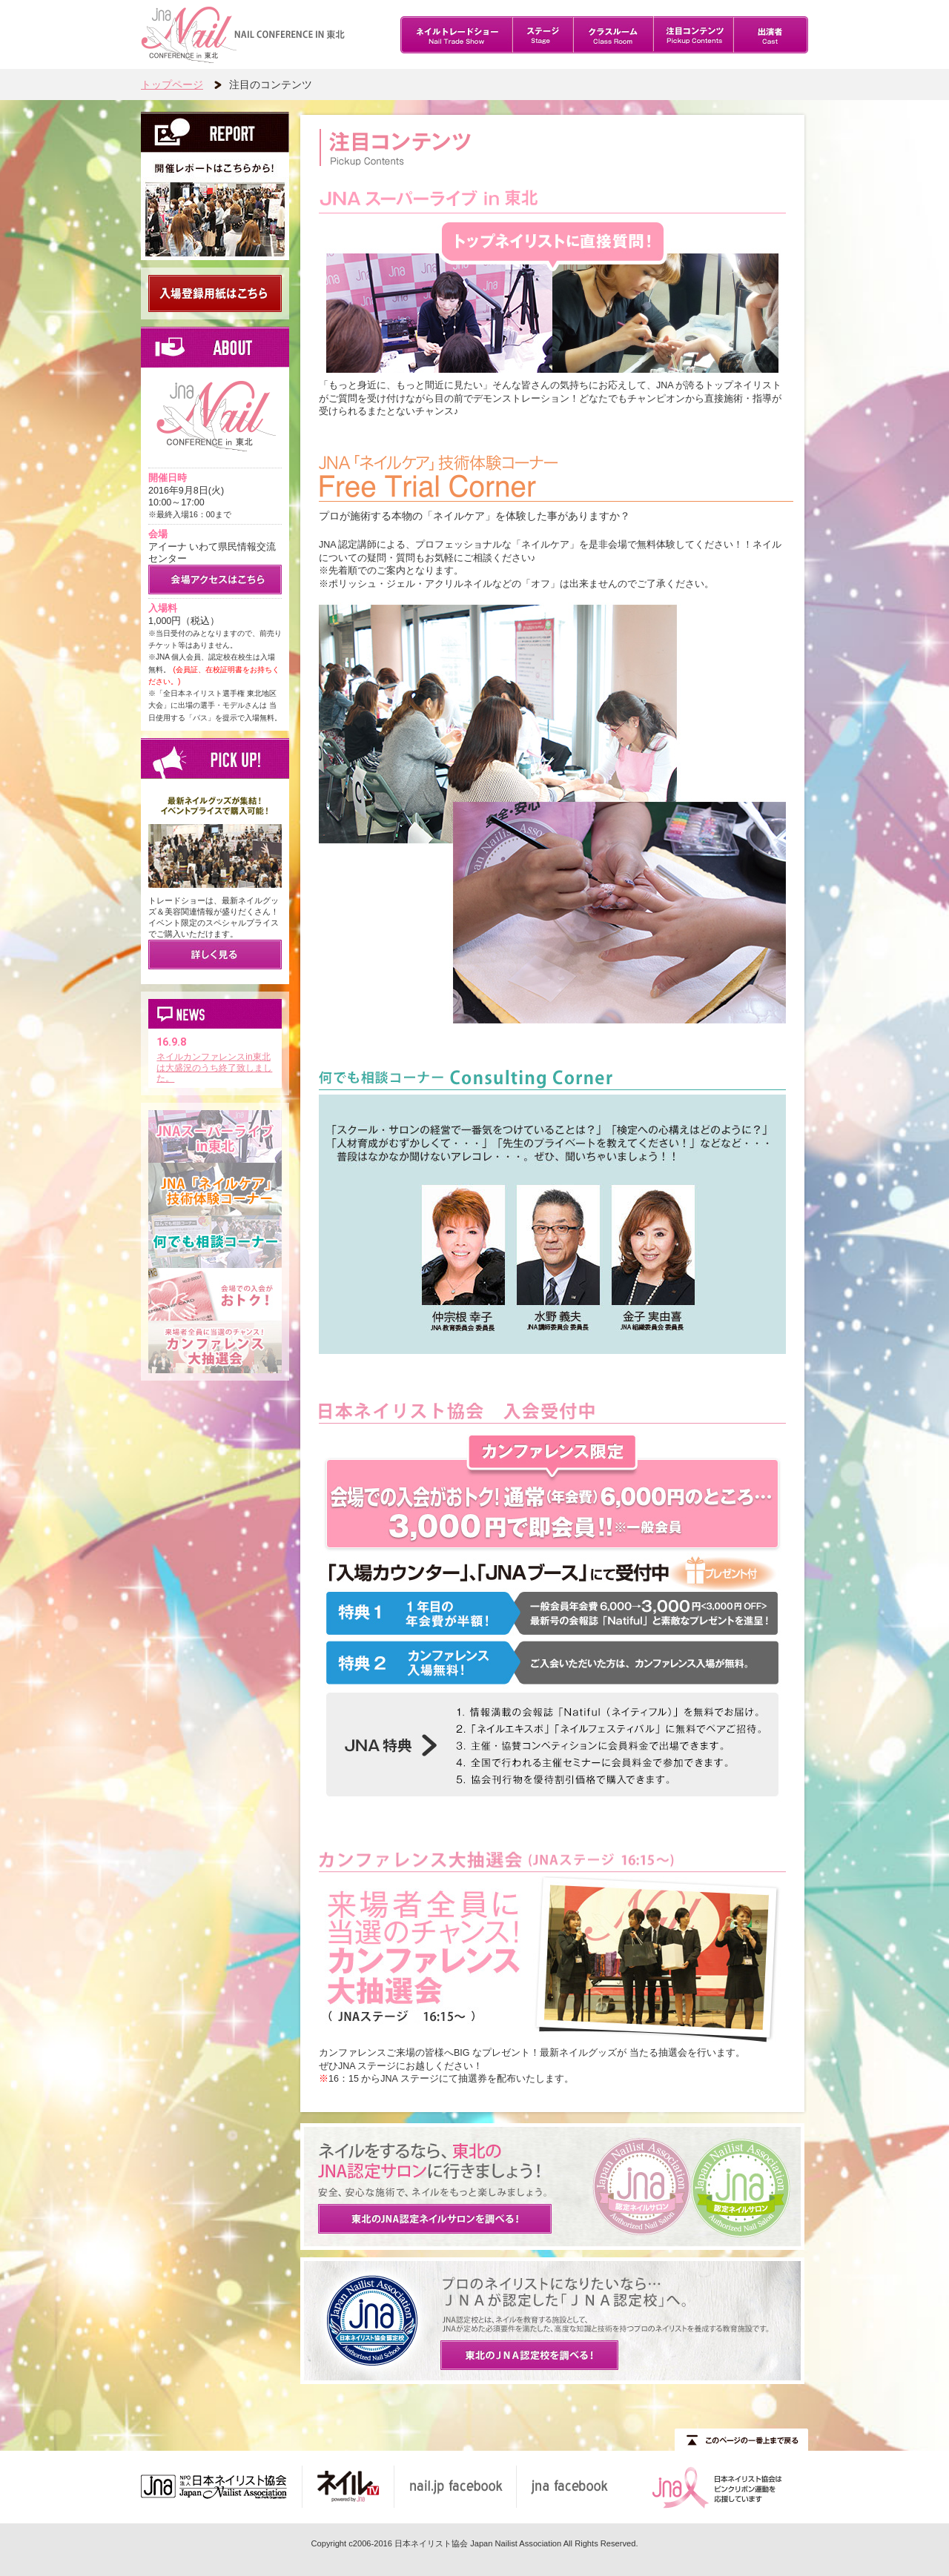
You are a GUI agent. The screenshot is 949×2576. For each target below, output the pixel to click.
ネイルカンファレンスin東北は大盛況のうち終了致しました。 (219, 1067)
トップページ (172, 84)
